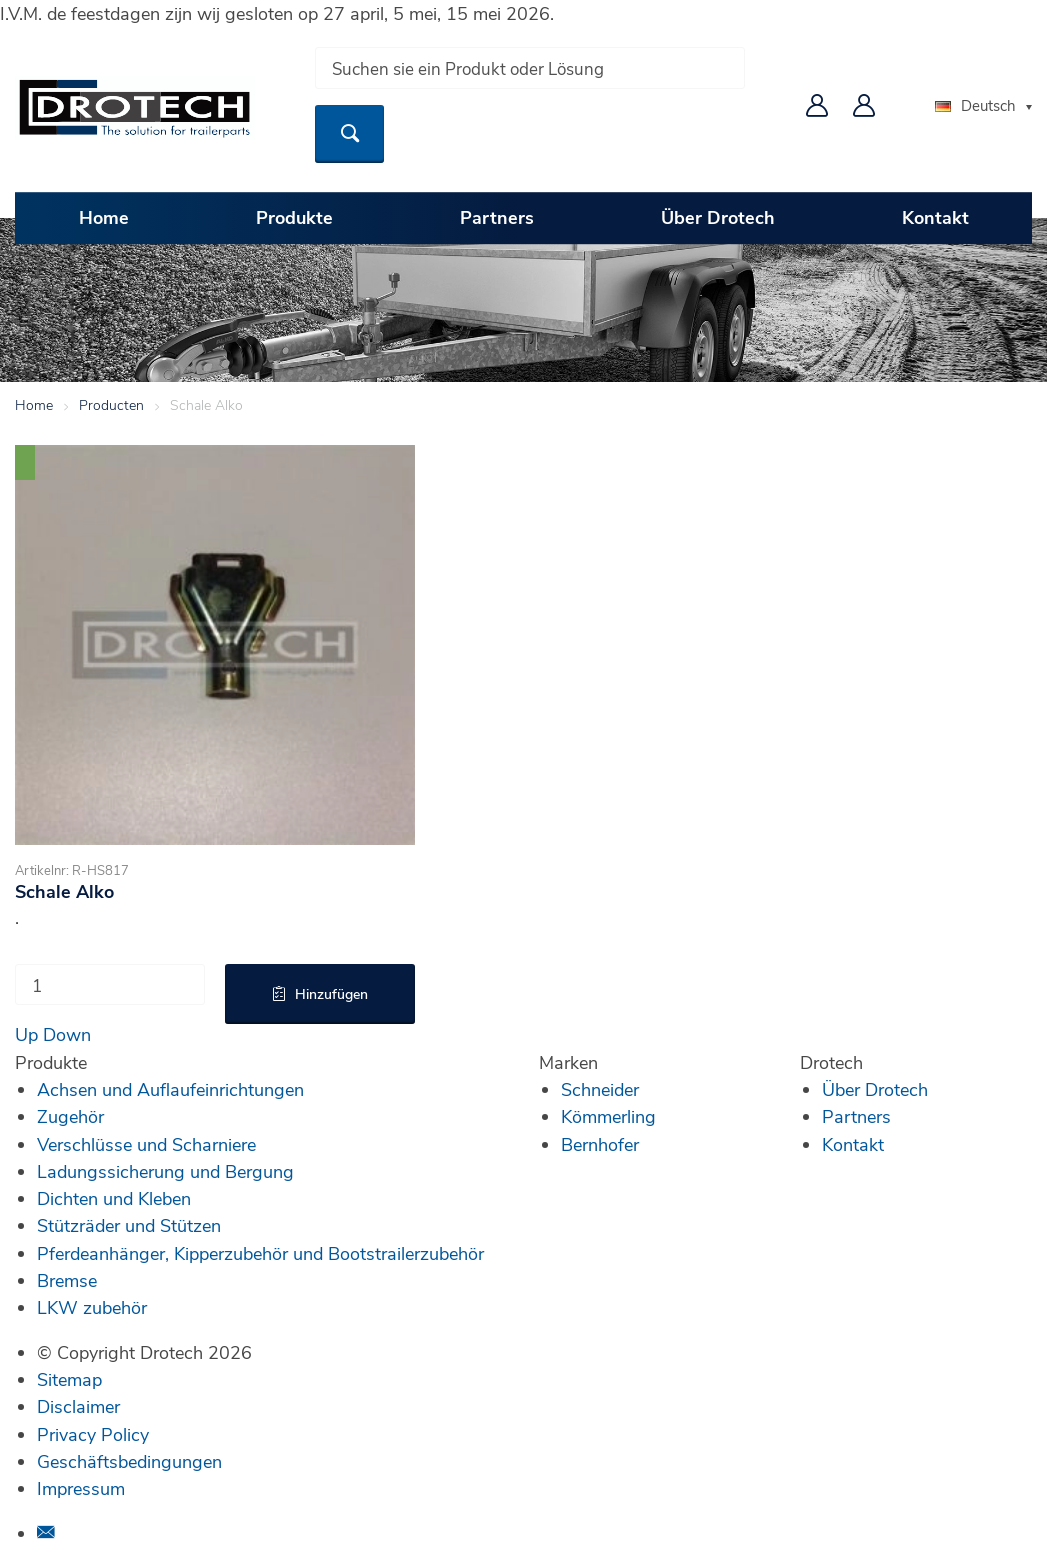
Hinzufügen (331, 993)
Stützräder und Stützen (129, 1225)
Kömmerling (608, 1116)
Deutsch (975, 105)
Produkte (294, 217)
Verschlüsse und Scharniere (146, 1144)
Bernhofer (600, 1144)
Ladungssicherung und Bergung (165, 1171)
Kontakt (935, 217)
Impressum (81, 1488)
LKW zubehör (92, 1307)
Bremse (67, 1280)
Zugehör (70, 1116)
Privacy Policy (93, 1434)
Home (104, 217)
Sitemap (69, 1379)
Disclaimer (78, 1406)
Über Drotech (718, 217)
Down (67, 1034)
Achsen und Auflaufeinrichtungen (170, 1089)
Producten (111, 404)
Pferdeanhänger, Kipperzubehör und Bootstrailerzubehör (260, 1253)
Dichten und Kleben (114, 1198)
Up (26, 1034)
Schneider (600, 1089)
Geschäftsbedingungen (129, 1461)
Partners (497, 217)
